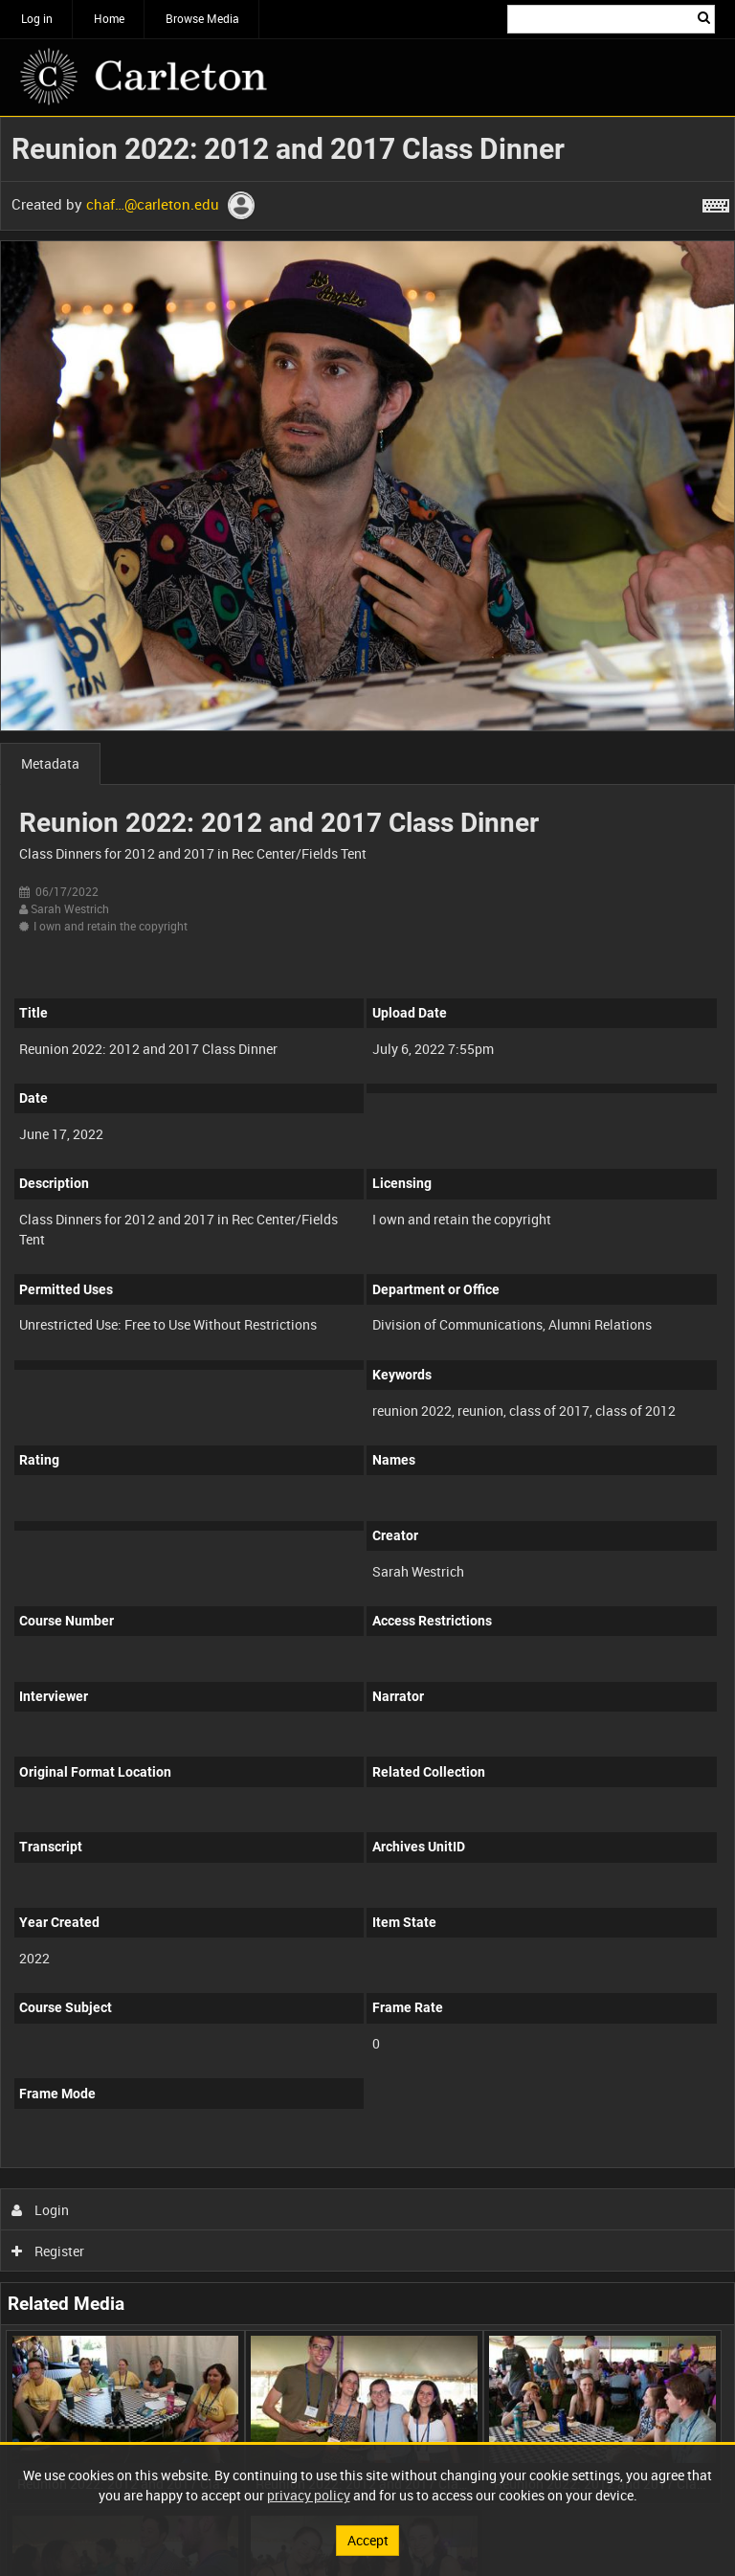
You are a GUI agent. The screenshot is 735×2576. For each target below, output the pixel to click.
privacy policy (308, 2495)
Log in (37, 18)
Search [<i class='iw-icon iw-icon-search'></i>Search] (704, 17)
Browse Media (202, 18)
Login (40, 2210)
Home (109, 18)
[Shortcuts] (715, 202)
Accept (368, 2540)
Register (48, 2251)
